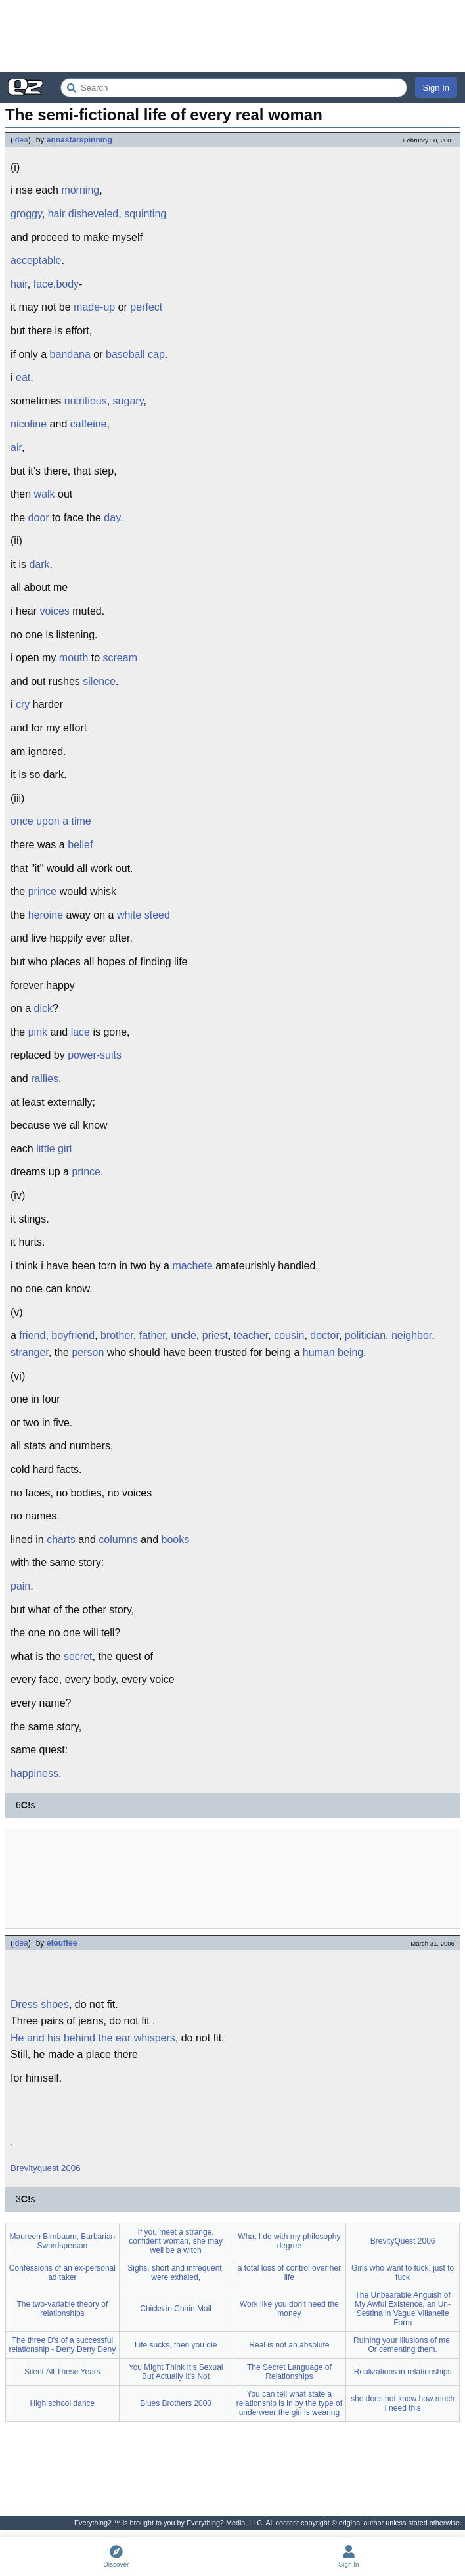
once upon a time (51, 821)
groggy (26, 213)
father (152, 1335)
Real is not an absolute (289, 2344)
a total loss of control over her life (289, 2272)
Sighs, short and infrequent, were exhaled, (175, 2272)
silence (99, 681)
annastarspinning (79, 139)
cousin (289, 1335)
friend (32, 1335)
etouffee (62, 1943)
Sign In (436, 88)
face (43, 284)
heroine (45, 915)
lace (80, 1031)
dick (43, 1008)
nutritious (85, 400)
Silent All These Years (62, 2371)
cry (23, 704)
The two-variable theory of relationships (62, 2309)
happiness (34, 1773)
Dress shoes (40, 2004)
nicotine (29, 423)
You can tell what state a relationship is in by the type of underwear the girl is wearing (289, 2403)
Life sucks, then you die (176, 2344)
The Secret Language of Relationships (289, 2372)
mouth (73, 657)
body (67, 284)
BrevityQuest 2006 (402, 2241)
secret (78, 1656)
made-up (94, 307)
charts (61, 1539)
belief (80, 844)
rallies (44, 1078)
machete (192, 1265)
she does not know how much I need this (402, 2403)
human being (333, 1352)
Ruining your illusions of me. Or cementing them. (402, 2345)
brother (116, 1335)
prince (42, 891)
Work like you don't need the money (289, 2309)
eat (23, 377)
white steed (143, 915)
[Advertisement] (232, 36)
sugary (128, 400)
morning (80, 190)
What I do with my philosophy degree (289, 2241)
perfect (146, 307)
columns (118, 1539)
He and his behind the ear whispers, (94, 2037)
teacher (251, 1335)
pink (37, 1031)
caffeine (88, 423)
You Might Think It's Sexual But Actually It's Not (176, 2372)
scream (120, 657)
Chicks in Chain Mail (175, 2308)
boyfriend (73, 1335)
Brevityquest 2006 (46, 2168)
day (112, 517)
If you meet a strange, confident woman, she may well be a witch (176, 2241)
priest (215, 1335)
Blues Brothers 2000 (175, 2403)
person (88, 1352)
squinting (145, 213)
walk (44, 494)
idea (20, 139)
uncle (183, 1335)
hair (19, 284)
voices (54, 611)
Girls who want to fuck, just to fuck (402, 2272)
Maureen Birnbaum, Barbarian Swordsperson (62, 2241)
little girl (54, 1148)
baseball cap (135, 354)
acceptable (36, 260)
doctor (324, 1335)
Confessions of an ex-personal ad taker (62, 2272)
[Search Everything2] (233, 87)
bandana (70, 354)
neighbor (411, 1335)
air (16, 447)
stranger (30, 1352)
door (38, 517)
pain (20, 1586)
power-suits (95, 1054)
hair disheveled (83, 213)
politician (365, 1335)
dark (39, 564)
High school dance (62, 2403)
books (176, 1539)
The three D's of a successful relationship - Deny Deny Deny (62, 2345)
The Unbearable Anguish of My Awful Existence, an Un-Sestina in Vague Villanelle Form (403, 2308)
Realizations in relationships (403, 2371)
